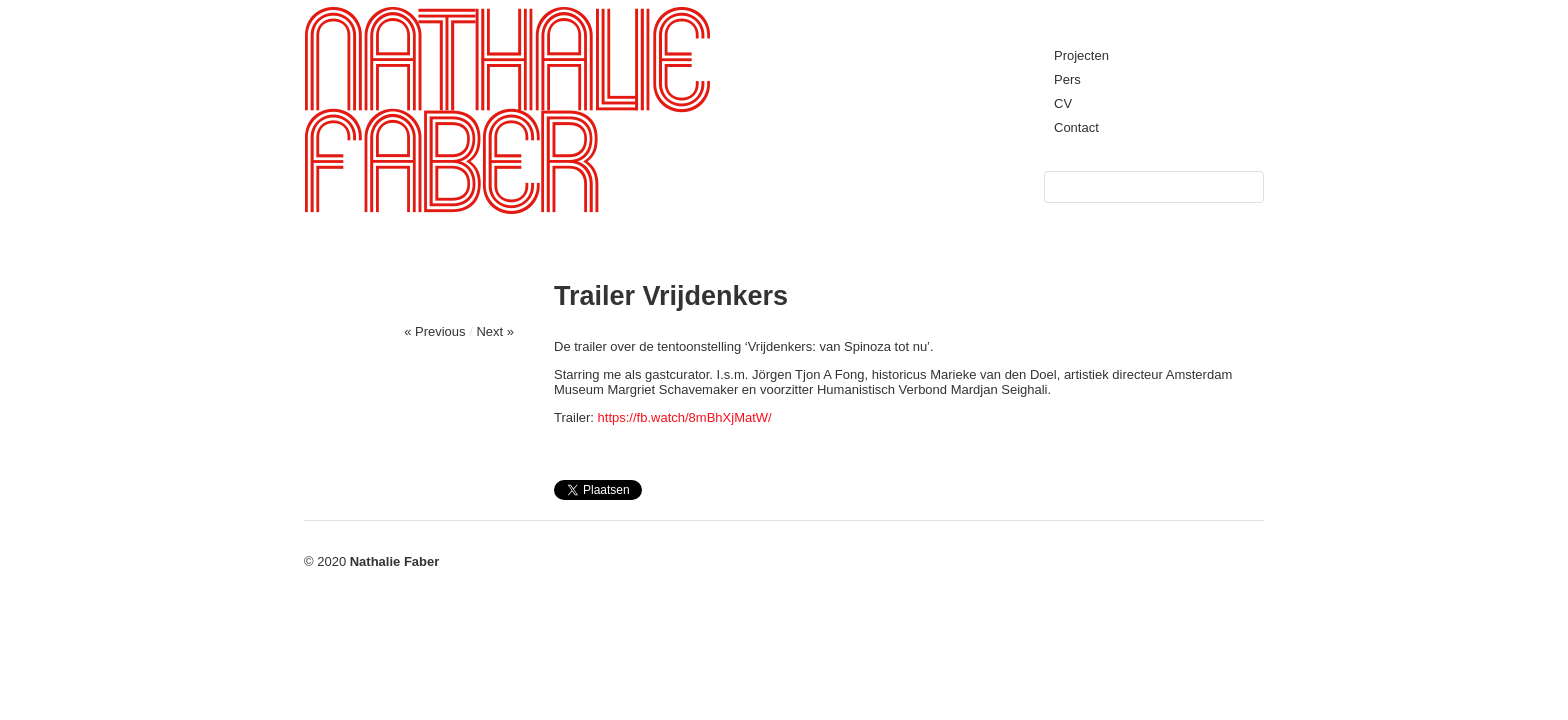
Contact (1076, 127)
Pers (1067, 79)
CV (1063, 103)
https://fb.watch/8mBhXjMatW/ (685, 417)
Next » (495, 331)
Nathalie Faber (395, 561)
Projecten (1081, 55)
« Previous (434, 331)
